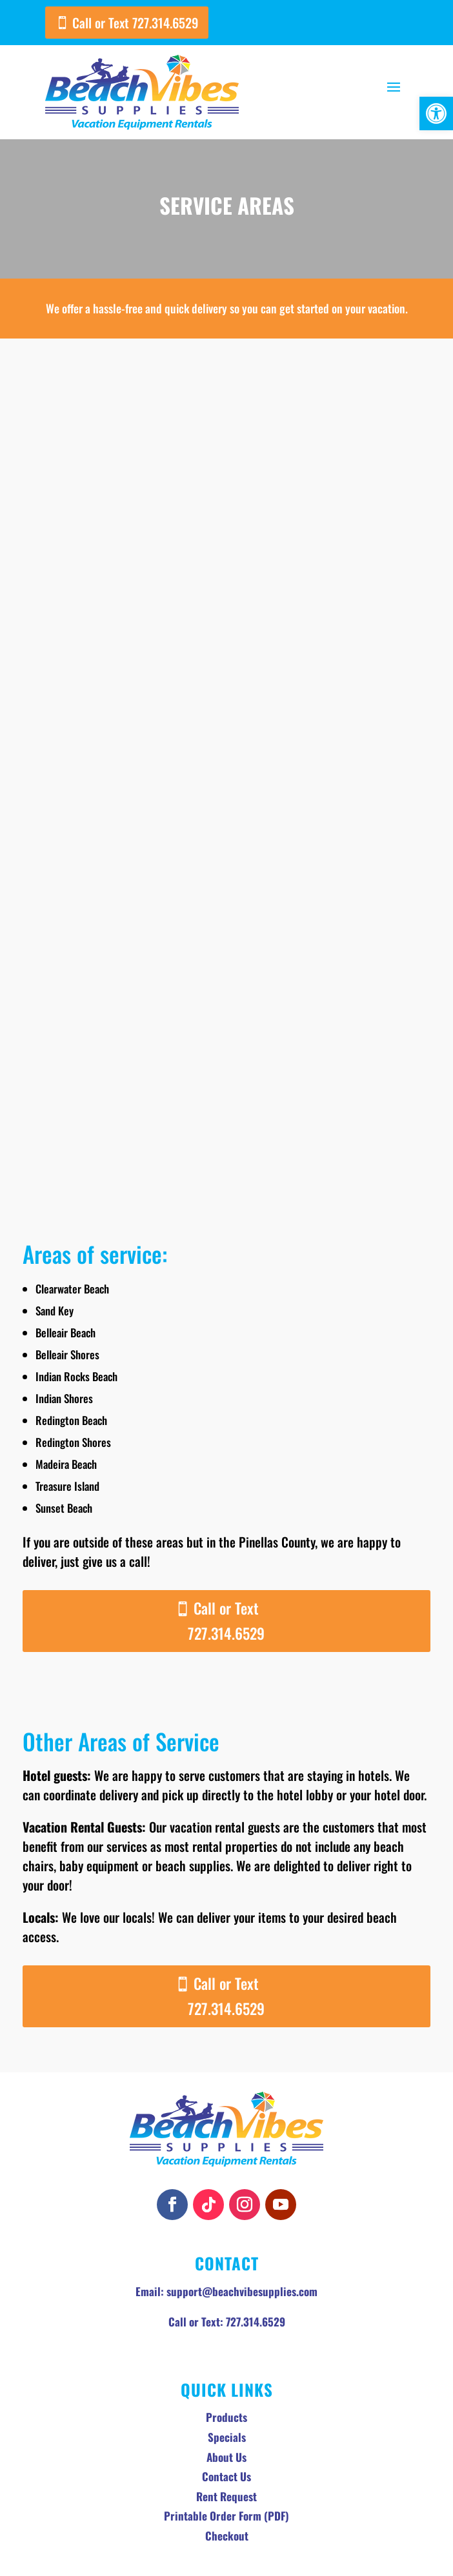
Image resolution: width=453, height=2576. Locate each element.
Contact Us (226, 2406)
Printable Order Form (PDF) (226, 2445)
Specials (227, 2367)
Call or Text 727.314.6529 (135, 22)
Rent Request (226, 2426)
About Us (226, 2387)
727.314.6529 (255, 2251)
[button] (436, 113)
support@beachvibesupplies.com (241, 2221)
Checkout (226, 2465)
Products (226, 2347)
